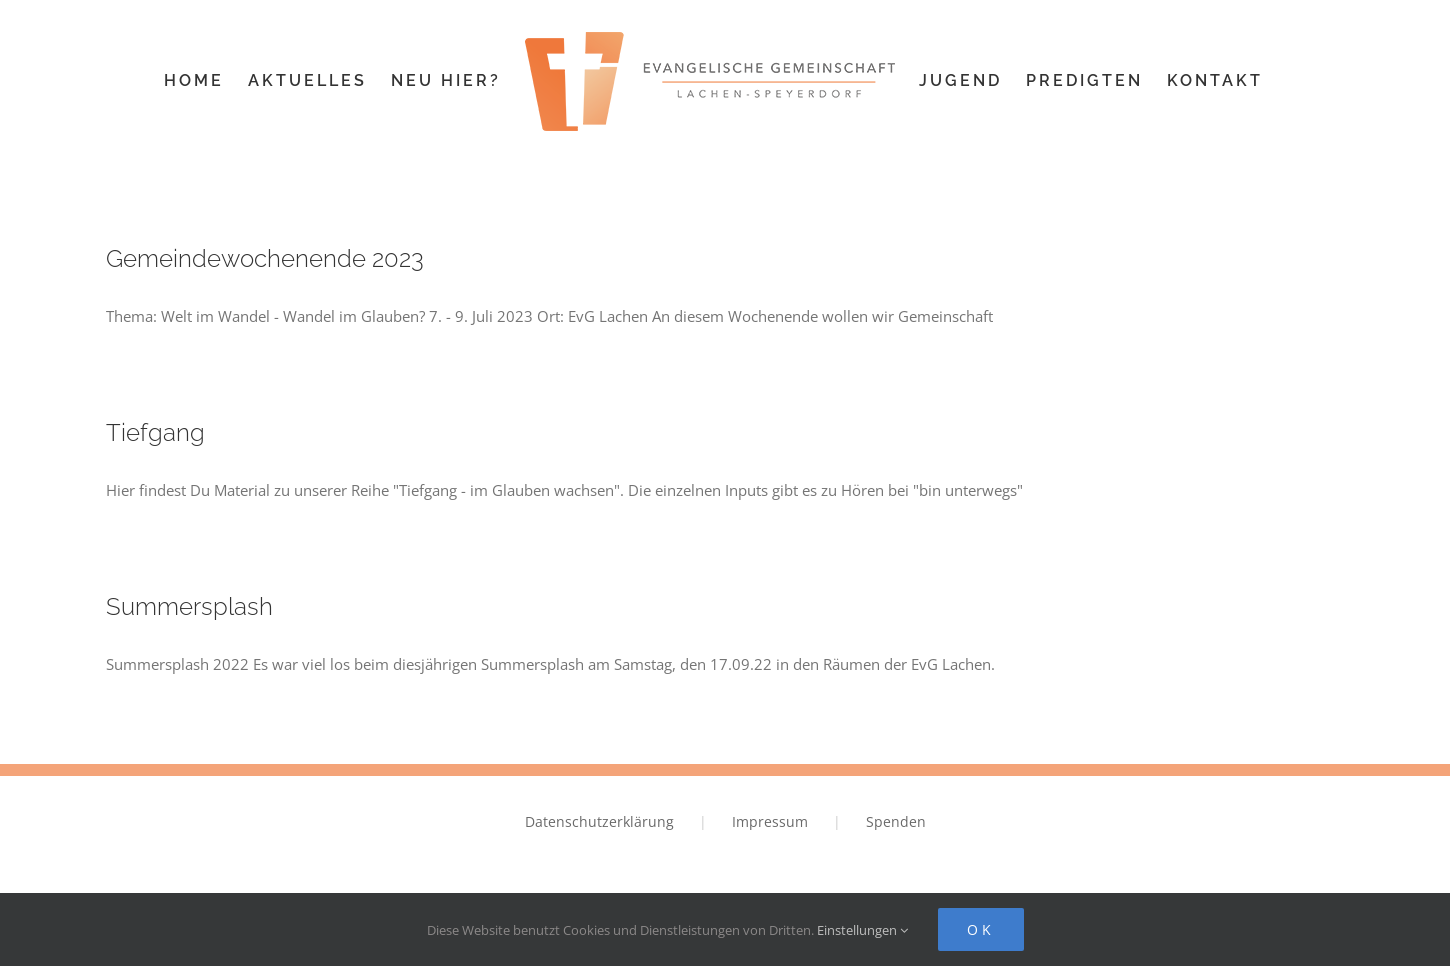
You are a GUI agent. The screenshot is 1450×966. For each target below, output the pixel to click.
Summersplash (189, 606)
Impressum (770, 821)
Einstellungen (862, 930)
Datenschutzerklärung (599, 821)
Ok (981, 929)
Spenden (896, 821)
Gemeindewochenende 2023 (265, 258)
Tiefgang (155, 432)
